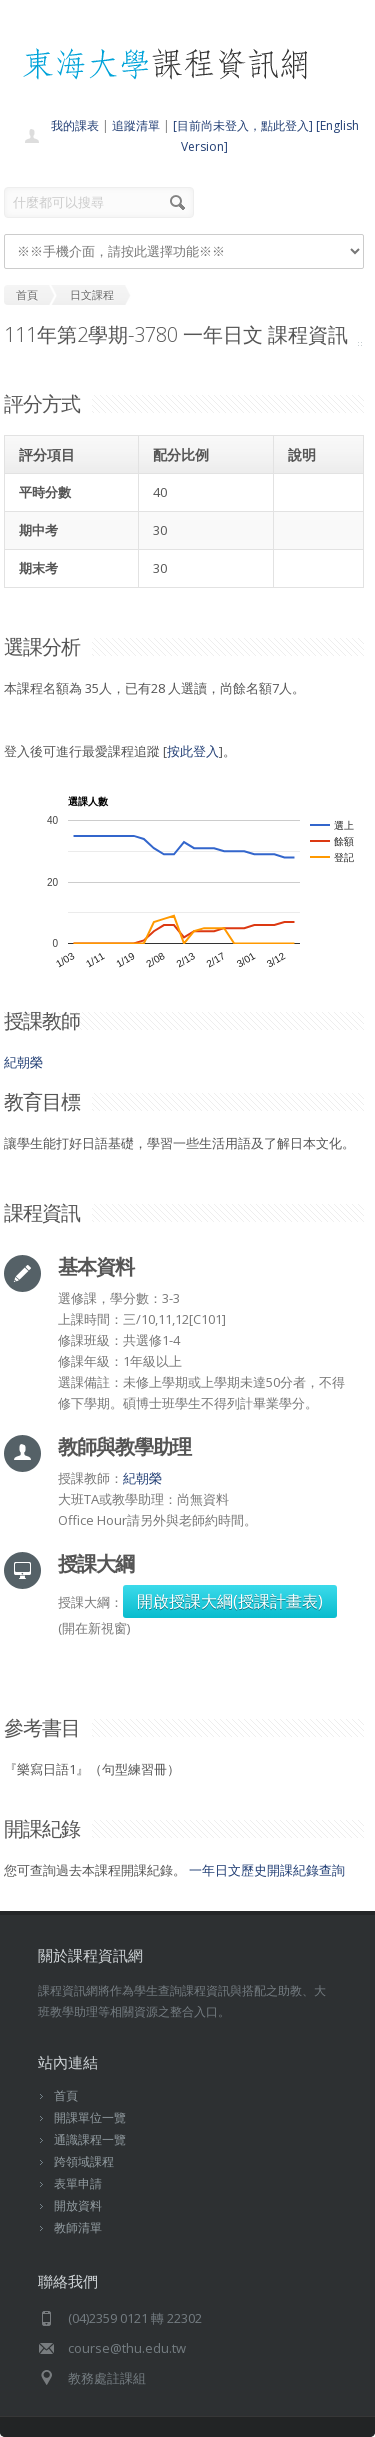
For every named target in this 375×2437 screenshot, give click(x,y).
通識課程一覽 (90, 2139)
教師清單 (78, 2227)
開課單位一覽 (90, 2117)
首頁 (66, 2095)
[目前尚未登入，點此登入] (243, 125)
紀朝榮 (23, 1062)
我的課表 (75, 125)
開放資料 (78, 2205)
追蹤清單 (136, 125)
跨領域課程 (84, 2161)
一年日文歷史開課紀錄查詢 (267, 1870)
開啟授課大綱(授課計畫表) (230, 1601)
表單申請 (78, 2183)
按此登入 (193, 751)
